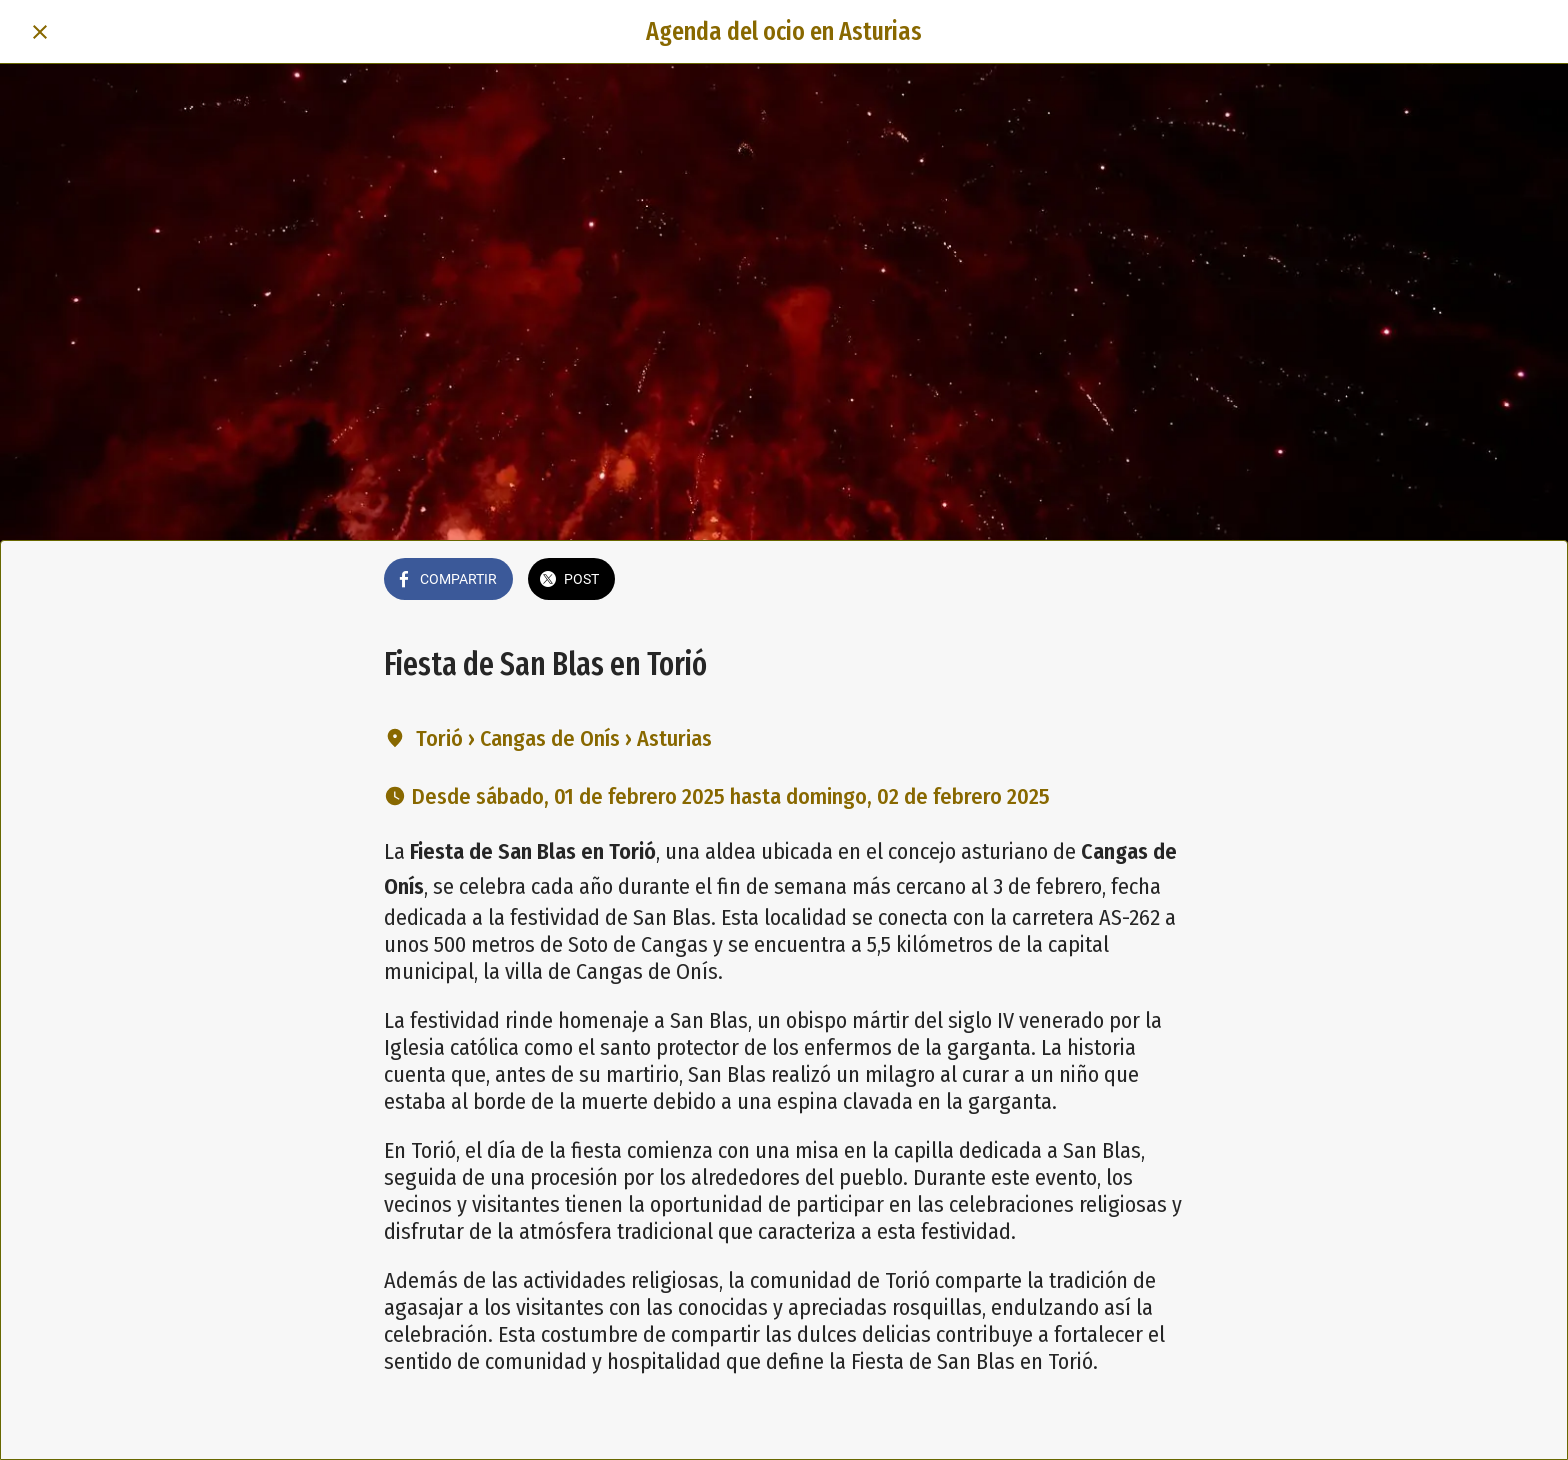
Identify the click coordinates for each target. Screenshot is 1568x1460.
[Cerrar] (40, 32)
